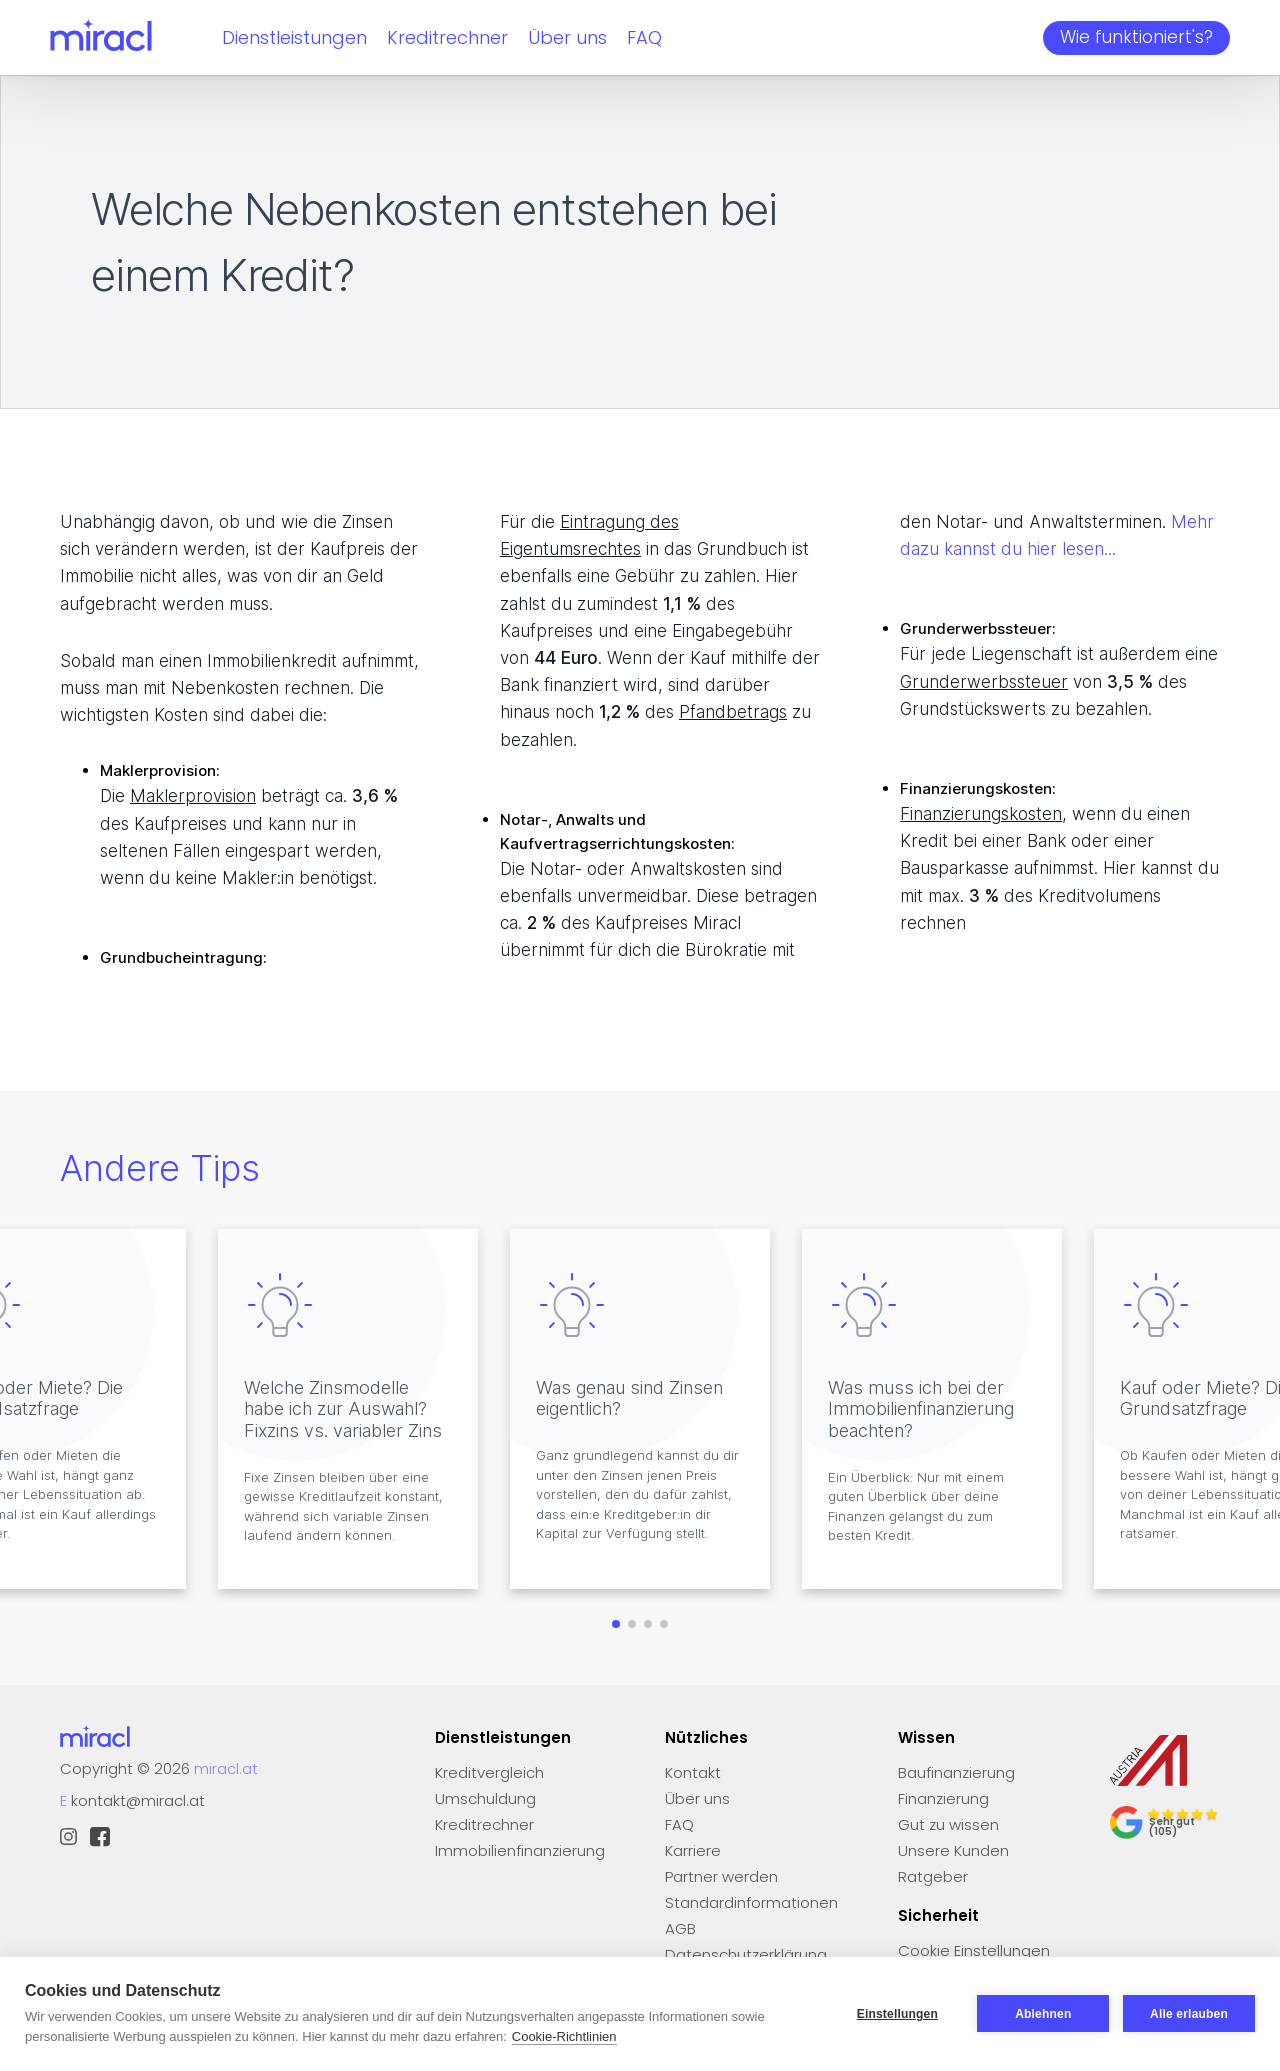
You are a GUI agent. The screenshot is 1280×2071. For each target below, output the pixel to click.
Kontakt (693, 1772)
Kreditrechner (447, 37)
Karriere (693, 1850)
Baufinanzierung (956, 1772)
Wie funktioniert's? (1136, 37)
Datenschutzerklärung (746, 1954)
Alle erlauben (1189, 2014)
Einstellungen (896, 2014)
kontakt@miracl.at (138, 1800)
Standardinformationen (751, 1902)
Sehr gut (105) (1172, 1826)
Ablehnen (1043, 2014)
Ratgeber (933, 1876)
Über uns (567, 37)
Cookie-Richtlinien (564, 2036)
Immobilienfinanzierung (520, 1850)
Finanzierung (943, 1798)
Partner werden (721, 1876)
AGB (680, 1928)
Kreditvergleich (489, 1772)
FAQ (644, 37)
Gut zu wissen (948, 1824)
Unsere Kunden (953, 1850)
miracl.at (226, 1768)
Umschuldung (485, 1798)
